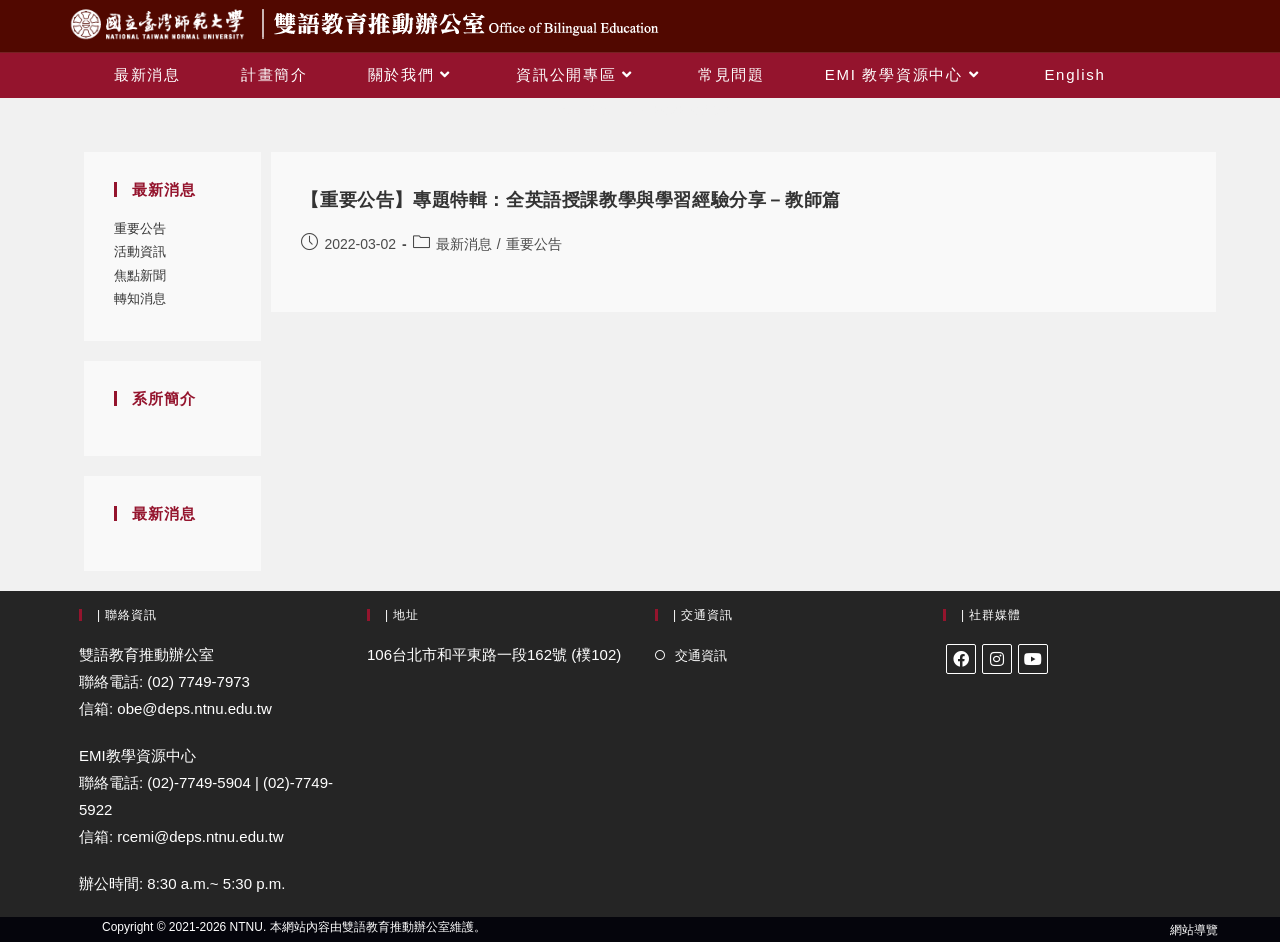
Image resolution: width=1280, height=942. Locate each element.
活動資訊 (140, 251)
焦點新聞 (140, 275)
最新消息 (464, 244)
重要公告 (140, 228)
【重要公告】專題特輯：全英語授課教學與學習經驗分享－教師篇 (570, 200)
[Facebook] (961, 659)
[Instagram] (997, 659)
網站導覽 (1194, 930)
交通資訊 (701, 655)
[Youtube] (1033, 659)
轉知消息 (140, 298)
